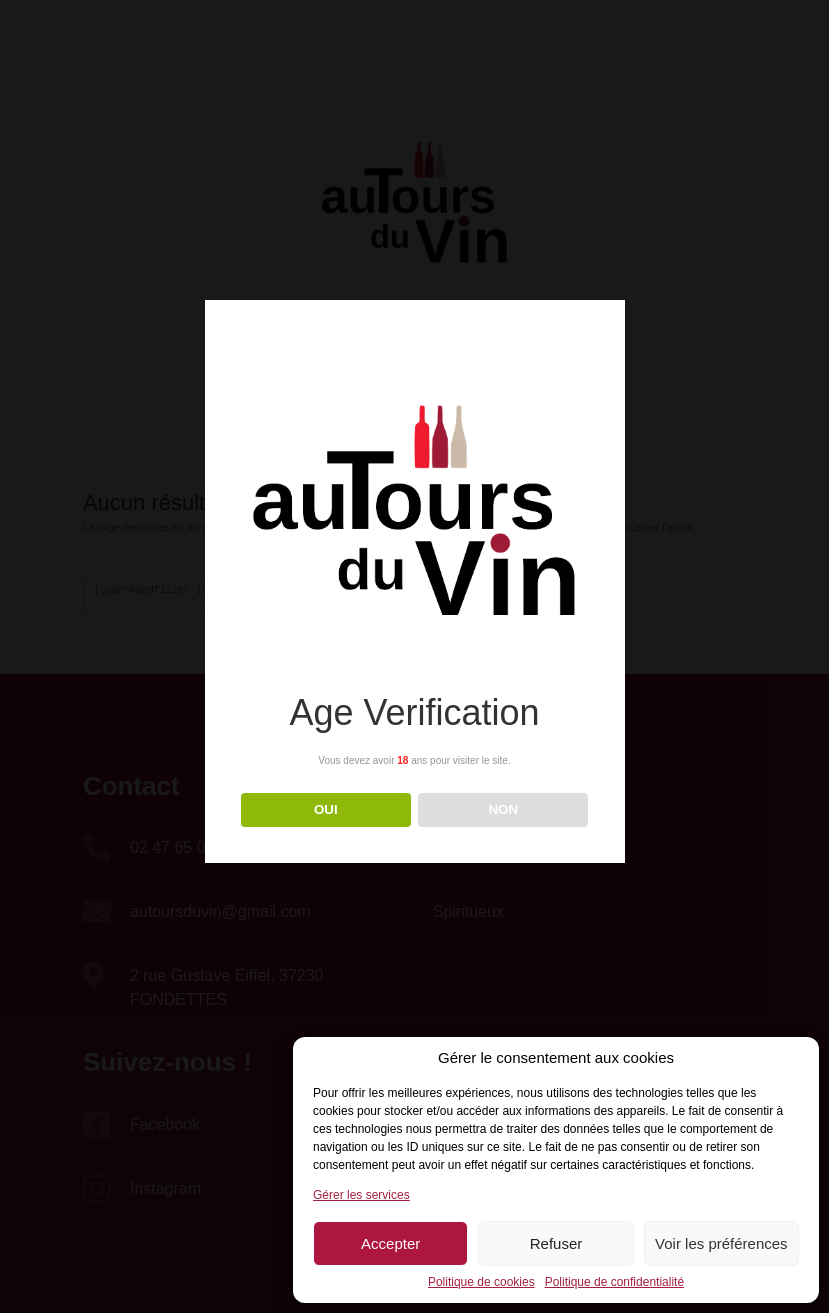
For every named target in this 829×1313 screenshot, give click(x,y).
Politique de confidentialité (614, 1282)
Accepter (390, 1243)
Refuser (556, 1243)
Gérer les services (361, 1195)
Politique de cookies (481, 1282)
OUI (326, 809)
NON (503, 809)
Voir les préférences (721, 1243)
